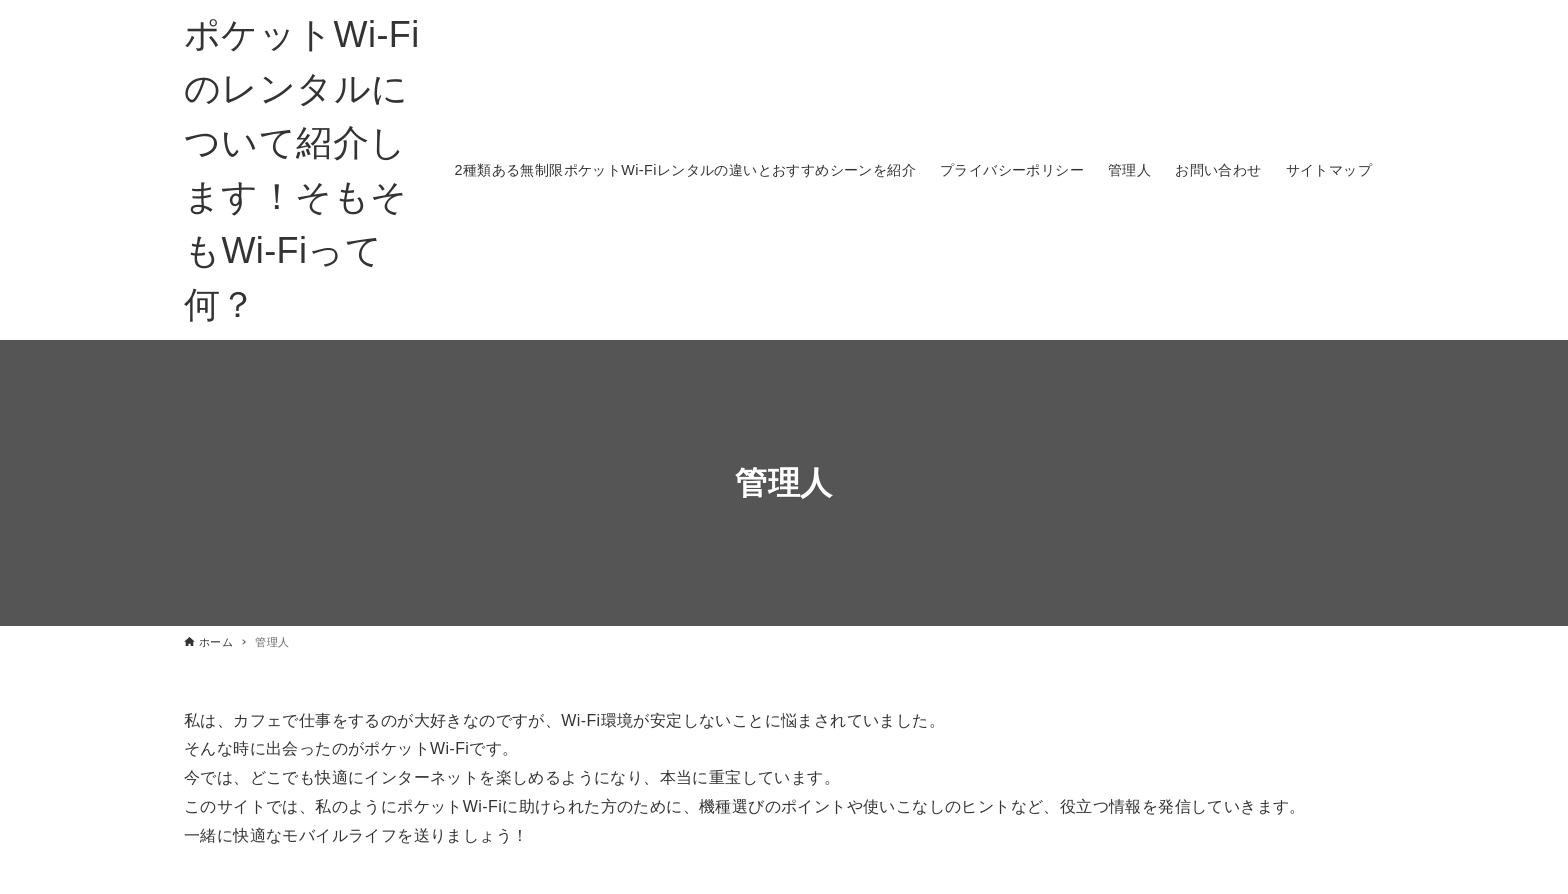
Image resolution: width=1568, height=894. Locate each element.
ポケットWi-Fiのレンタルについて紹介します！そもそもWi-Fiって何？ (302, 169)
